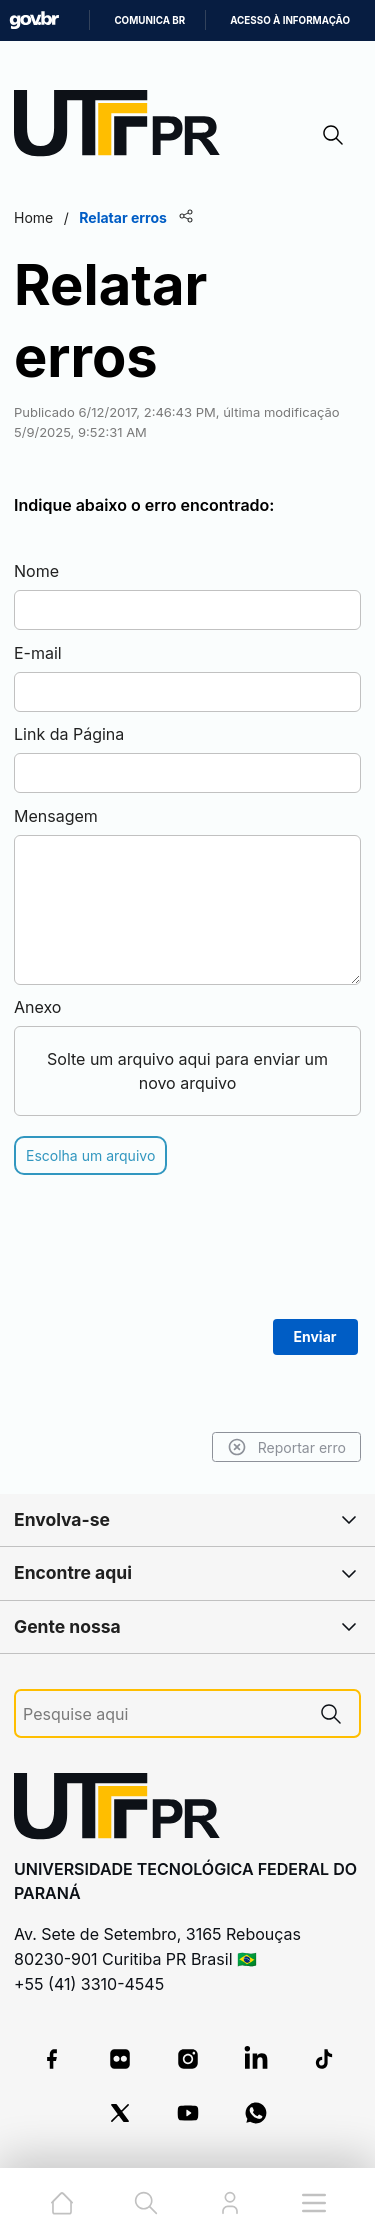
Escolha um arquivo (90, 1155)
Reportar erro (286, 1447)
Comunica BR (149, 20)
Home (33, 217)
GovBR (34, 20)
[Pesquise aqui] (163, 1714)
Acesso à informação (290, 20)
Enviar (315, 1336)
